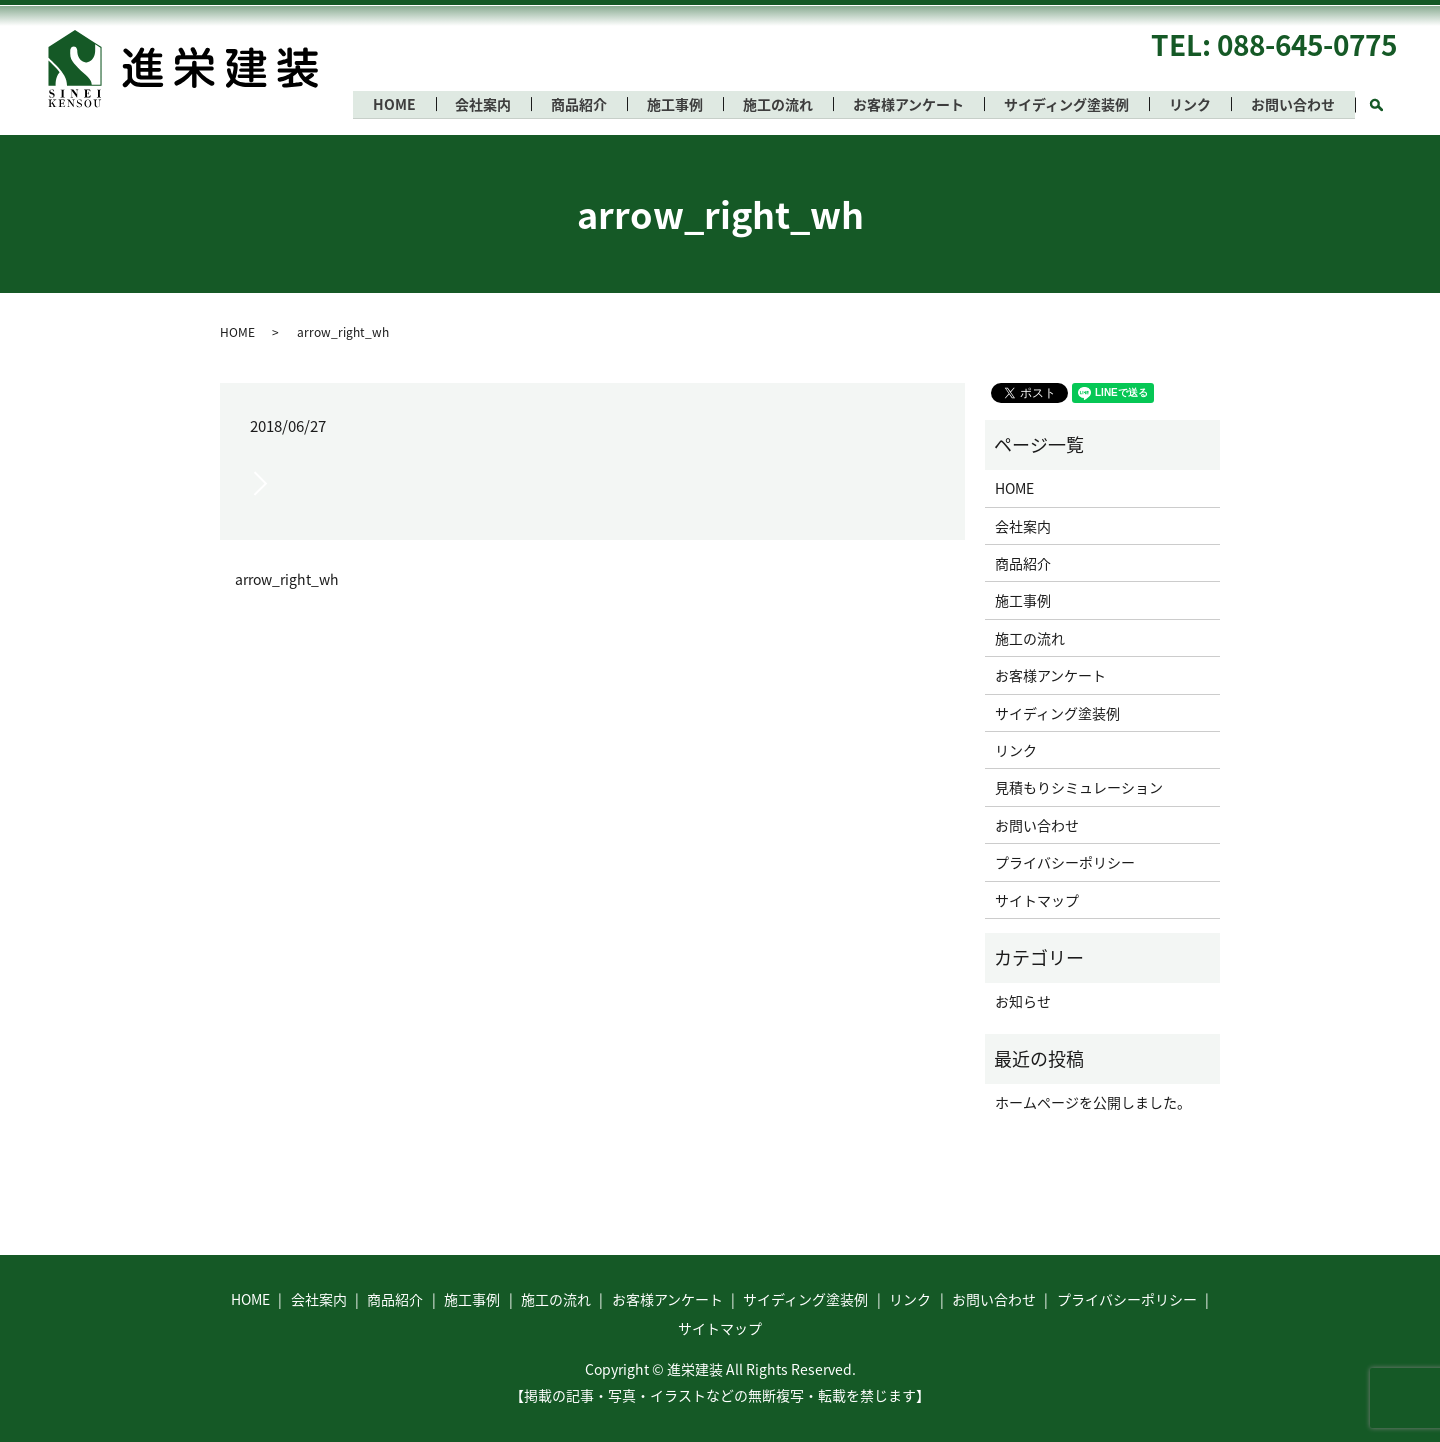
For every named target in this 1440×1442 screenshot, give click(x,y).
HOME (376, 104)
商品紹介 (566, 104)
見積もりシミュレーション (1079, 787)
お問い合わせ (1292, 104)
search (1386, 101)
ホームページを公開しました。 (1093, 1102)
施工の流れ (769, 104)
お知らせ (1023, 1001)
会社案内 (468, 104)
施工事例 (664, 104)
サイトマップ (1037, 900)
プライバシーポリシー (1065, 862)
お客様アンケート (901, 104)
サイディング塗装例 (1061, 104)
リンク (1187, 104)
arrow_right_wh (287, 579)
